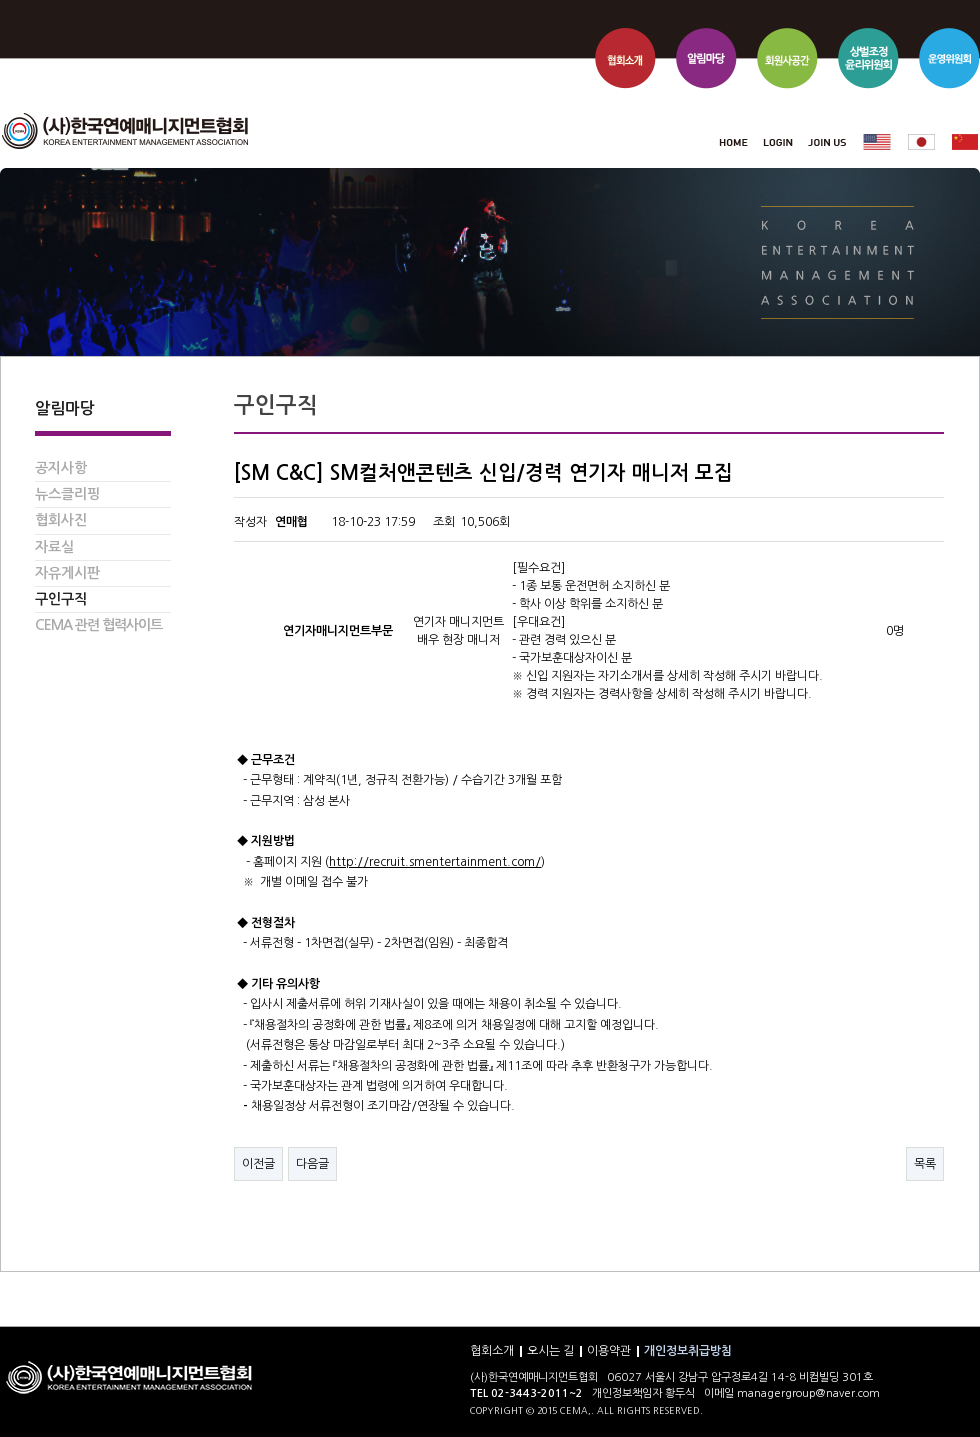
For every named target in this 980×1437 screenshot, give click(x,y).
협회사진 (61, 520)
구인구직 (61, 599)
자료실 (54, 547)
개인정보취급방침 (688, 1351)
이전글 (258, 1164)
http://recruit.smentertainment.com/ (435, 862)
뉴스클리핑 (67, 494)
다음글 (312, 1164)
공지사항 (61, 468)
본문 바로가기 (0, 0)
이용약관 (609, 1351)
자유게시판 (67, 573)
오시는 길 (550, 1351)
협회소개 (492, 1351)
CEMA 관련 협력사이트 (98, 625)
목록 (925, 1164)
